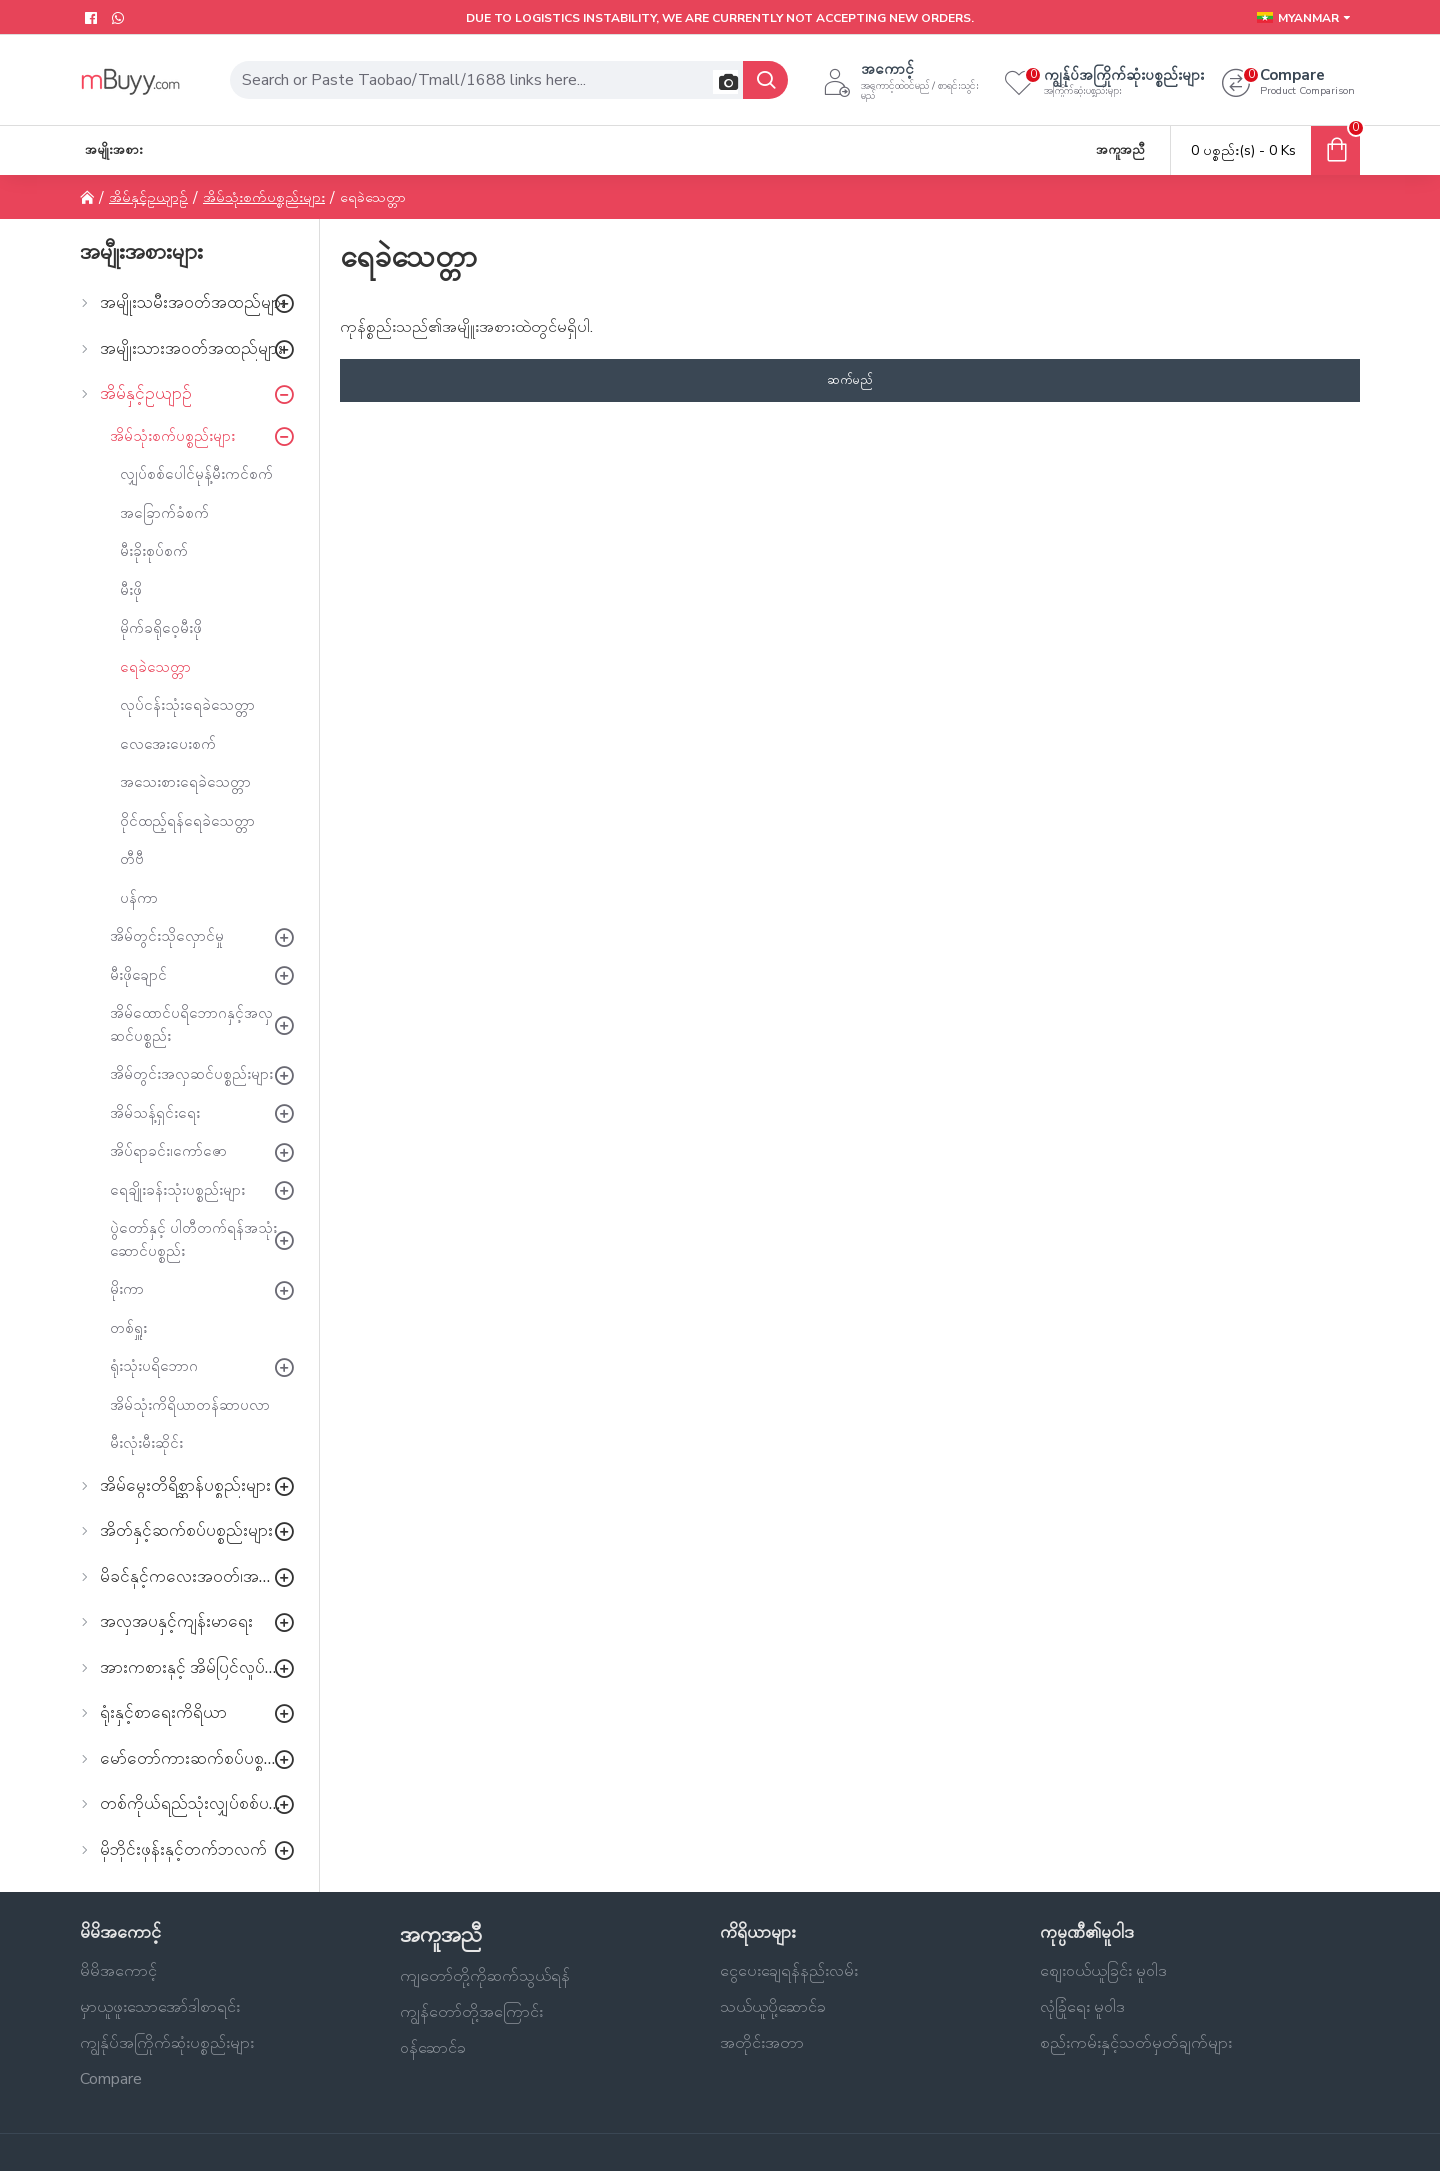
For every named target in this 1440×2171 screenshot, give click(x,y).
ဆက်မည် (850, 380)
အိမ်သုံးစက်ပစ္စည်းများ (264, 197)
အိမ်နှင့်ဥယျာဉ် (148, 197)
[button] (725, 82)
